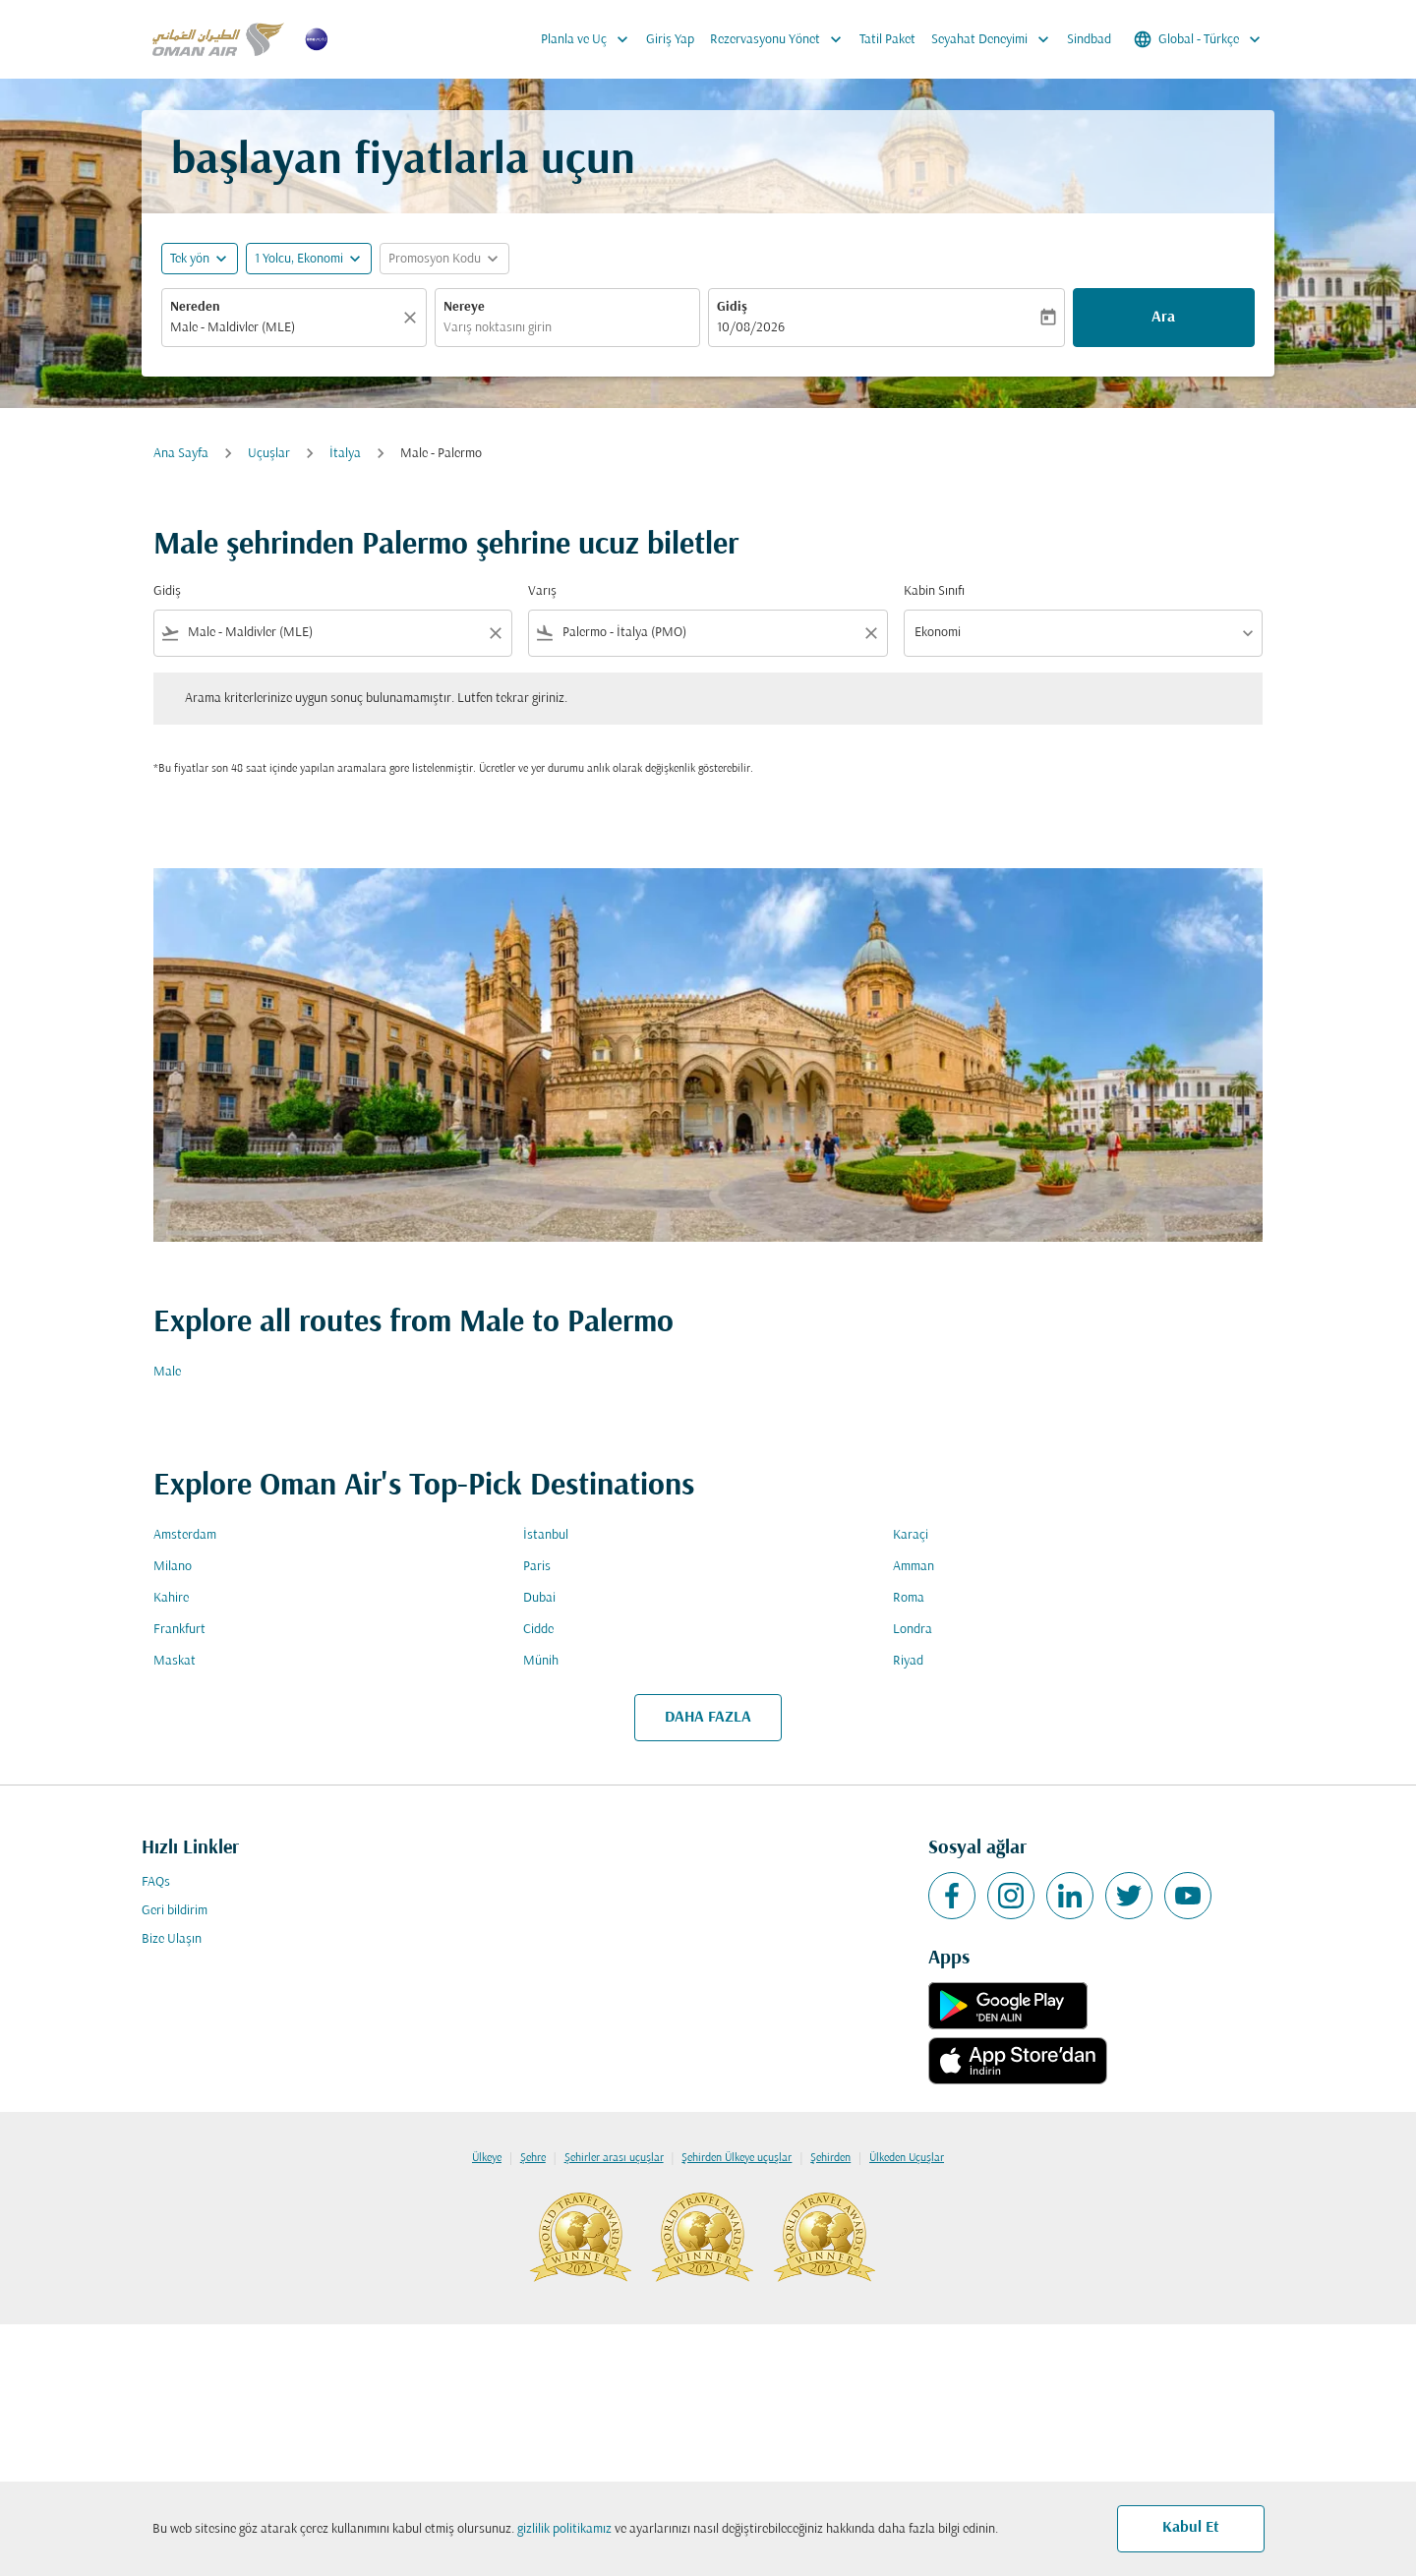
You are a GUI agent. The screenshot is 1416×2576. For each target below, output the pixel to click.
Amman (913, 1566)
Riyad (908, 1661)
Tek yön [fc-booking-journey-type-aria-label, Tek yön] (189, 259)
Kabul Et (1190, 2528)
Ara (1163, 317)
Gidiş (732, 307)
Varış (542, 591)
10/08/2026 (751, 328)
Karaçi (910, 1535)
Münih (541, 1661)
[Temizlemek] (413, 317)
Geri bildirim (174, 1910)
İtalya (345, 453)
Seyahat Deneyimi (995, 39)
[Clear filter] (494, 633)
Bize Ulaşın (172, 1939)
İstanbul (545, 1535)
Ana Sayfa (180, 453)
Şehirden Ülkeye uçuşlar (736, 2158)
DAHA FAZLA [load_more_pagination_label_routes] (708, 1718)
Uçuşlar (269, 453)
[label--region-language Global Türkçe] (1198, 39)
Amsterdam (184, 1535)
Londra (912, 1629)
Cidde (538, 1629)
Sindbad (1089, 39)
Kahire (171, 1598)
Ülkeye (487, 2158)
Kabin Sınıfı (934, 591)
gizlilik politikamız (564, 2529)
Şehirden (830, 2158)
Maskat (174, 1661)
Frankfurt (179, 1629)
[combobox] (284, 328)
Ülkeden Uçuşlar (906, 2158)
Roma (908, 1598)
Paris (537, 1566)
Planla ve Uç (589, 39)
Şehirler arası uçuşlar (614, 2158)
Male (167, 1372)
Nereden (195, 307)
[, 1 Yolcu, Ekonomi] (299, 259)
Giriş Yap (670, 39)
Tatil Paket (887, 39)
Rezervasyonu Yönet (781, 39)
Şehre (533, 2158)
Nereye (464, 307)
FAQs (156, 1882)
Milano (172, 1566)
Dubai (539, 1598)
